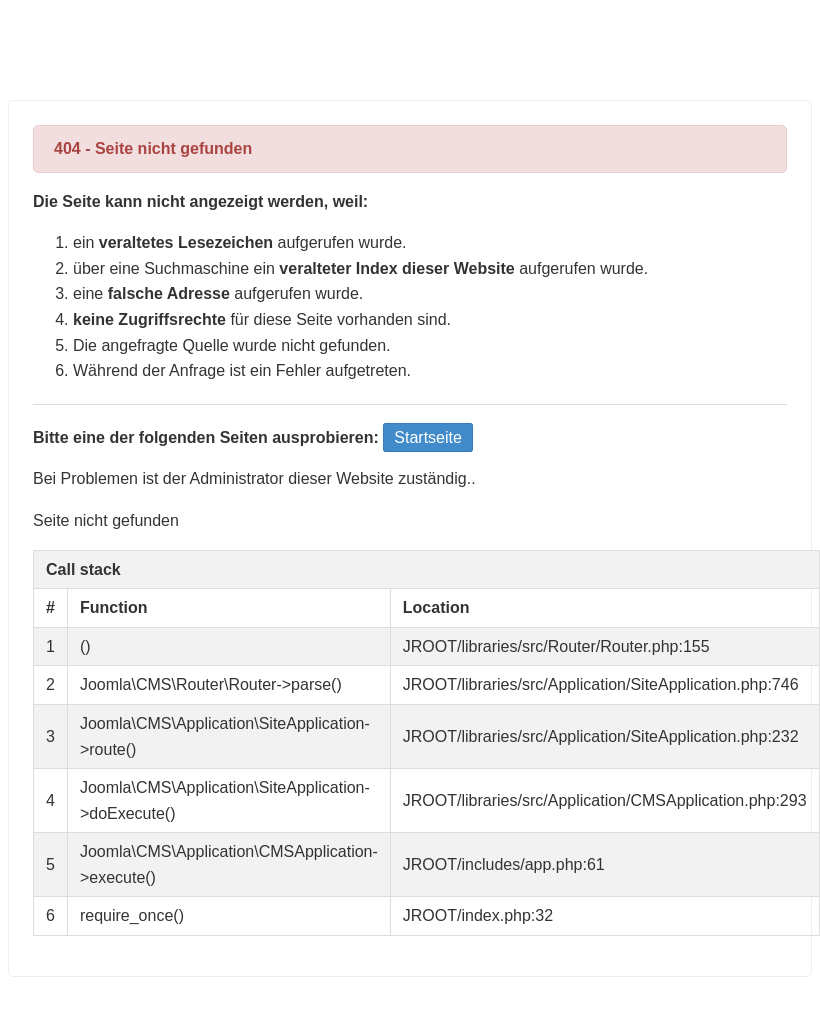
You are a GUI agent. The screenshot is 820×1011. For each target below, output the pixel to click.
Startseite (428, 437)
